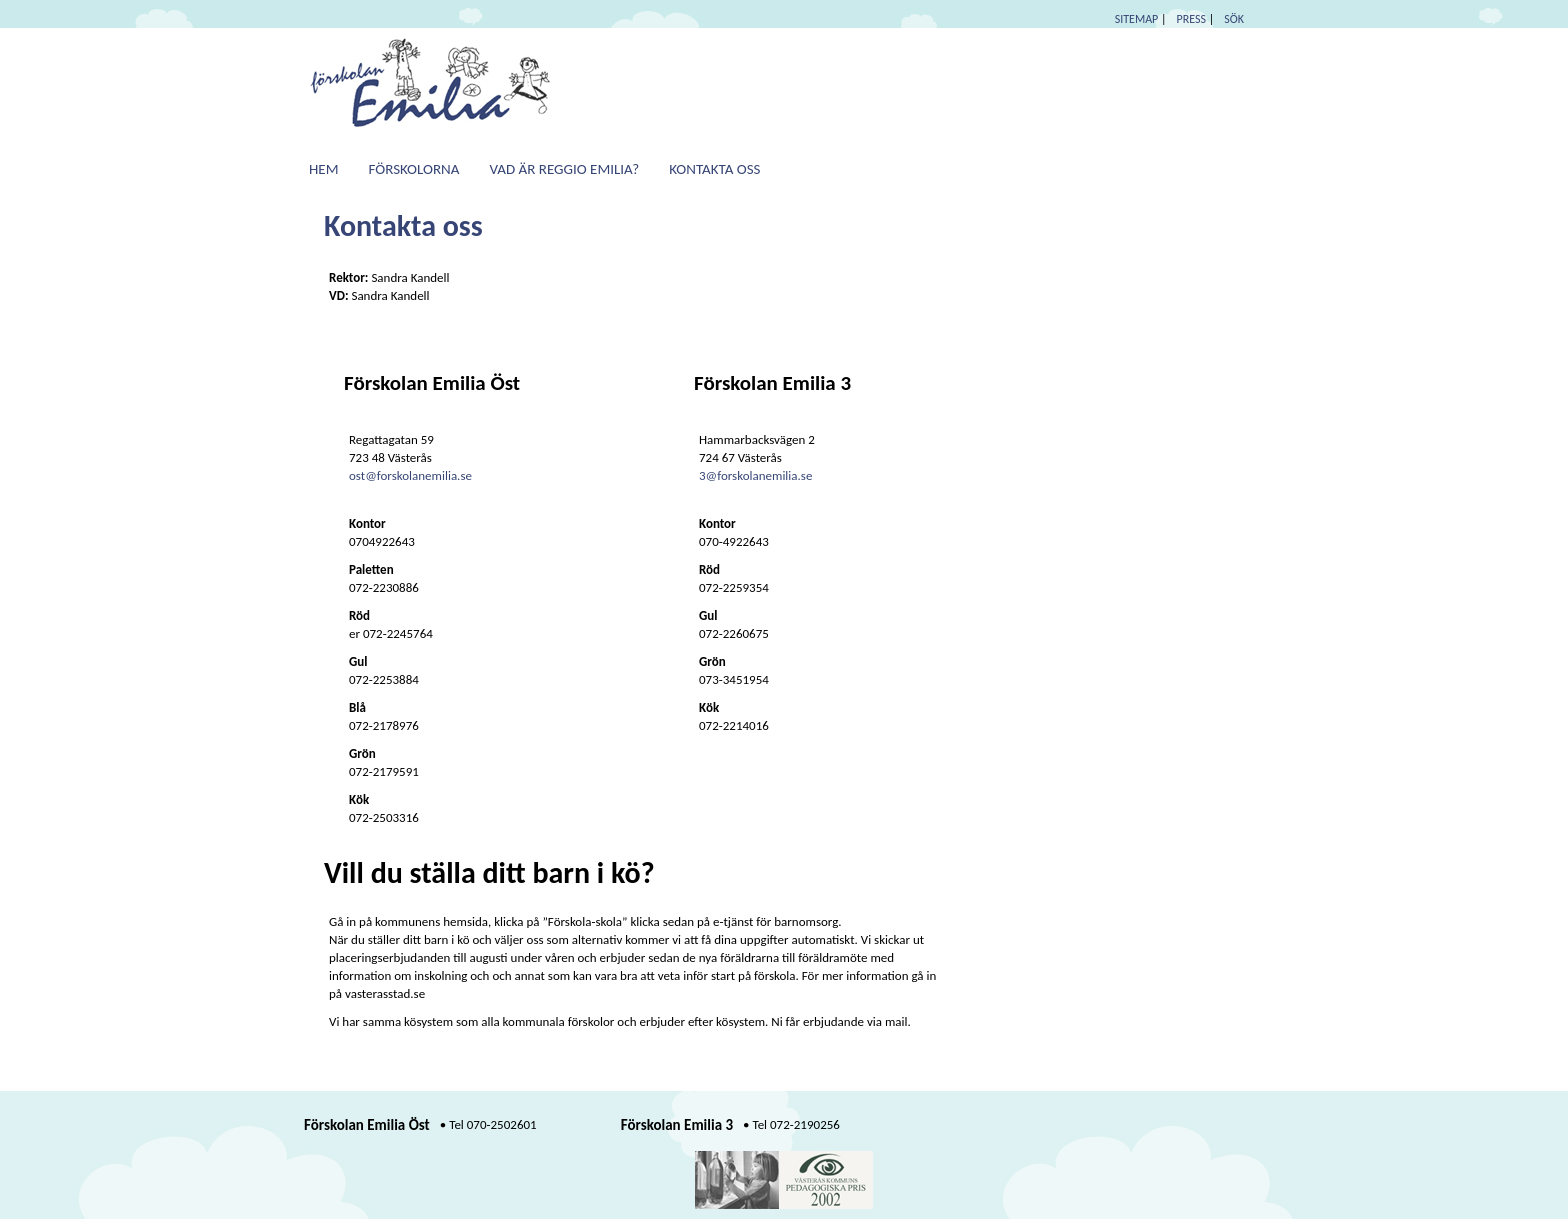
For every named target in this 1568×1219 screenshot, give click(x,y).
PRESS (1191, 19)
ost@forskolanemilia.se (410, 475)
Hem (324, 169)
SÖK (1234, 19)
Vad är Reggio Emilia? (564, 169)
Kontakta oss (714, 169)
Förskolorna (414, 169)
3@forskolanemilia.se (755, 475)
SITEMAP (1137, 19)
